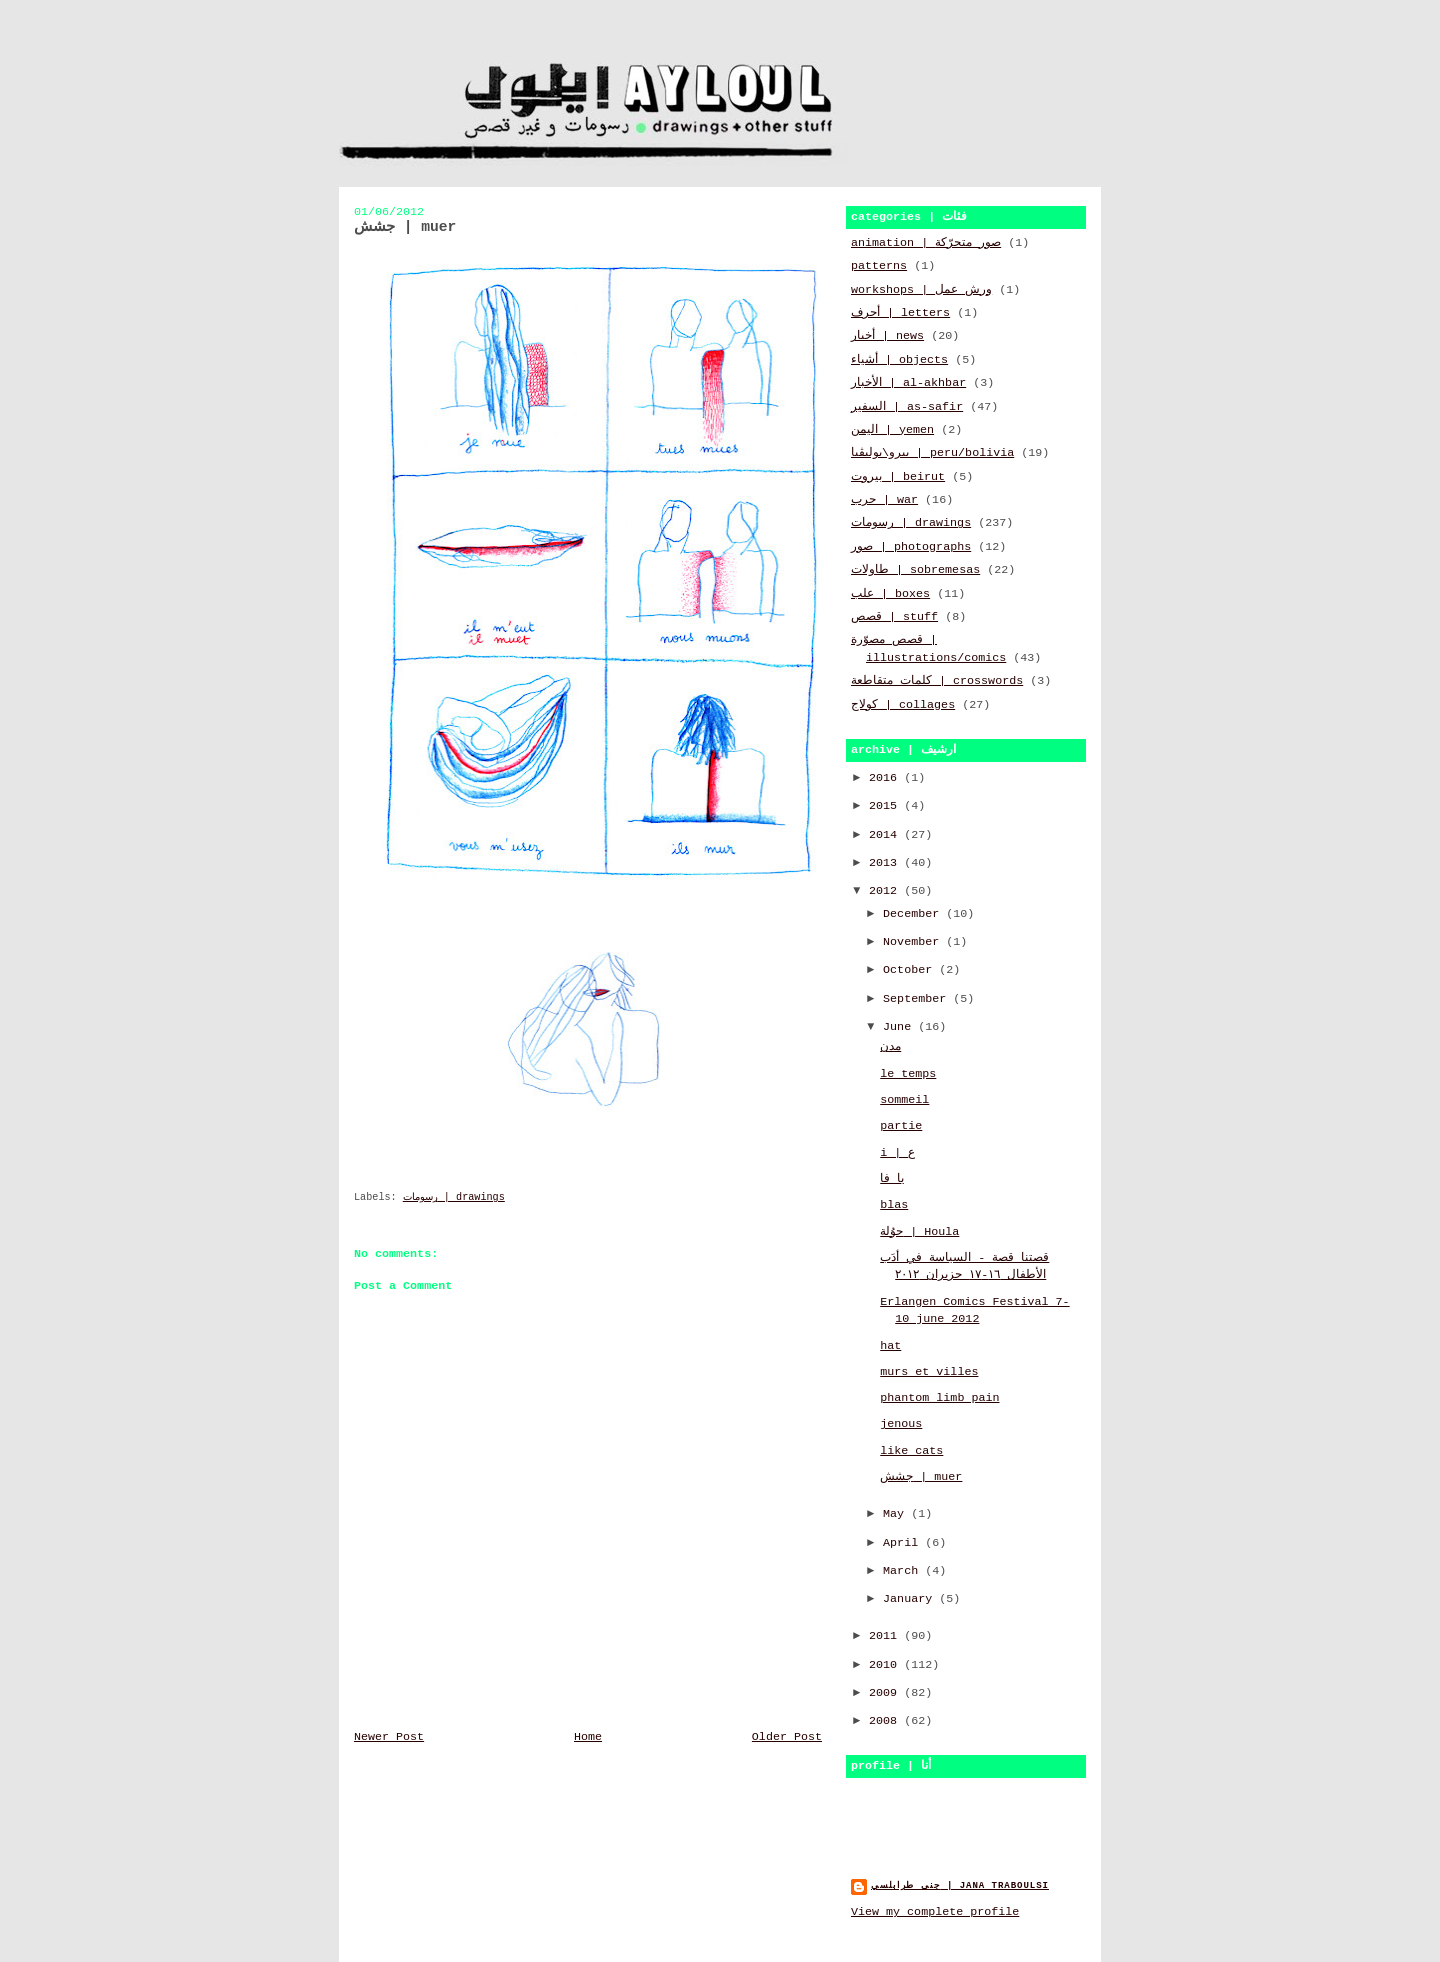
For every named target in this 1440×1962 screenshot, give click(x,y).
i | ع (897, 1153)
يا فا (892, 1179)
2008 (886, 1721)
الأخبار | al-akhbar (908, 383)
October (911, 970)
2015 (886, 806)
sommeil (904, 1100)
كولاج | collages (903, 705)
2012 (886, 891)
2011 (886, 1636)
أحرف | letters (900, 313)
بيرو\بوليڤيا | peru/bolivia (932, 453)
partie (901, 1126)
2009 (886, 1693)
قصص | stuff (894, 617)
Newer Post (389, 1737)
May (897, 1514)
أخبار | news (887, 336)
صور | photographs (911, 547)
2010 (886, 1665)
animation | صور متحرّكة (926, 243)
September (918, 999)
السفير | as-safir (907, 407)
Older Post (787, 1737)
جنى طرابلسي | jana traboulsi (960, 1885)
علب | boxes (890, 594)
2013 (886, 863)
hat (890, 1346)
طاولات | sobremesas (915, 570)
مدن (890, 1047)
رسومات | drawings (454, 1197)
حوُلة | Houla (919, 1232)
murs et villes (929, 1372)
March (904, 1571)
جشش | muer (921, 1477)
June (900, 1027)
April (904, 1543)
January (911, 1599)
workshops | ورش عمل (921, 290)
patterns (879, 266)
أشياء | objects (899, 360)
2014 (886, 835)
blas (894, 1205)
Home (588, 1737)
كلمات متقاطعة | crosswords (937, 681)
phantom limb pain (939, 1398)
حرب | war (884, 500)
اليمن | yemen (892, 430)
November (914, 942)
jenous (901, 1424)
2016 (886, 778)
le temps (908, 1074)
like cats (911, 1451)
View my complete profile (935, 1912)
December (914, 914)
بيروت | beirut (898, 477)
